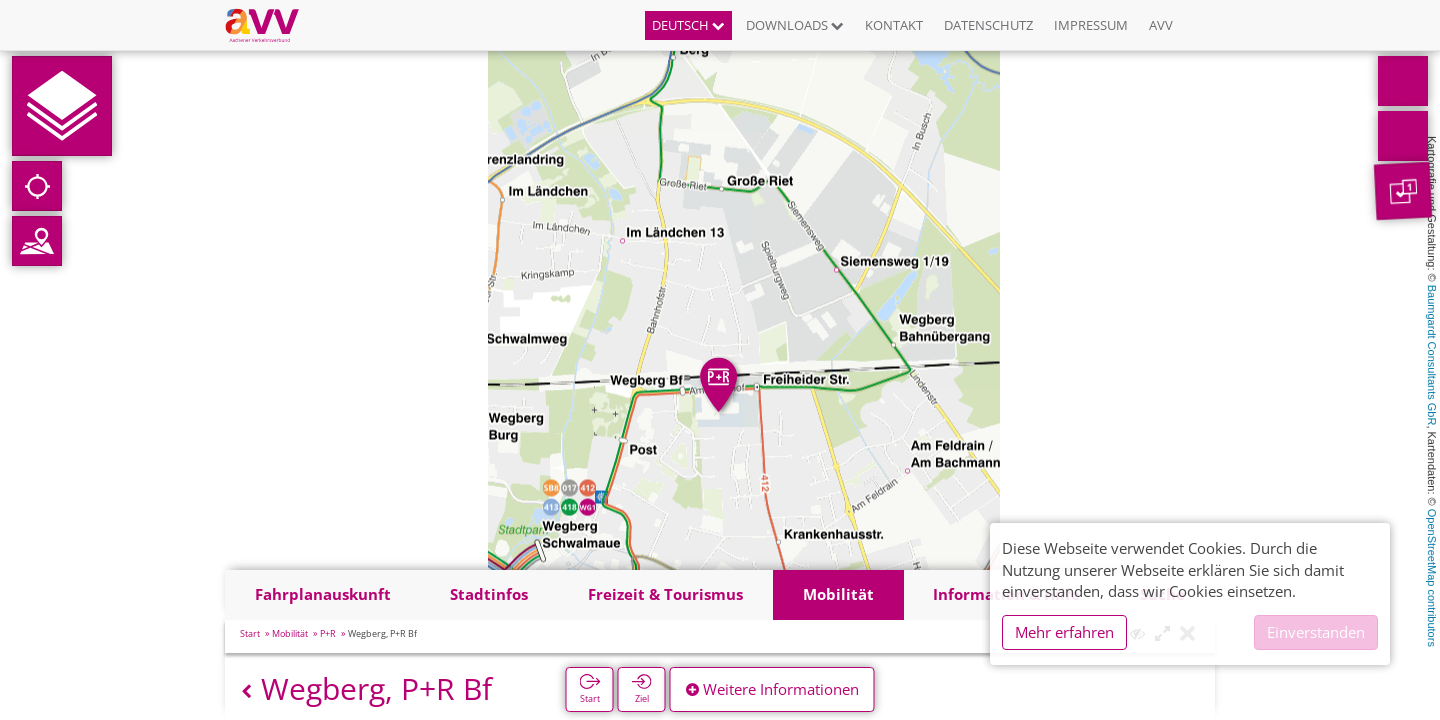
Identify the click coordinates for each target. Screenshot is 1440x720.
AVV (1161, 25)
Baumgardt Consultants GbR (1432, 355)
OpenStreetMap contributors (1432, 578)
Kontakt (894, 25)
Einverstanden (1316, 632)
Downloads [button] (795, 25)
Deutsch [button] (688, 25)
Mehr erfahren (1064, 632)
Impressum (1091, 25)
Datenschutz (988, 25)
